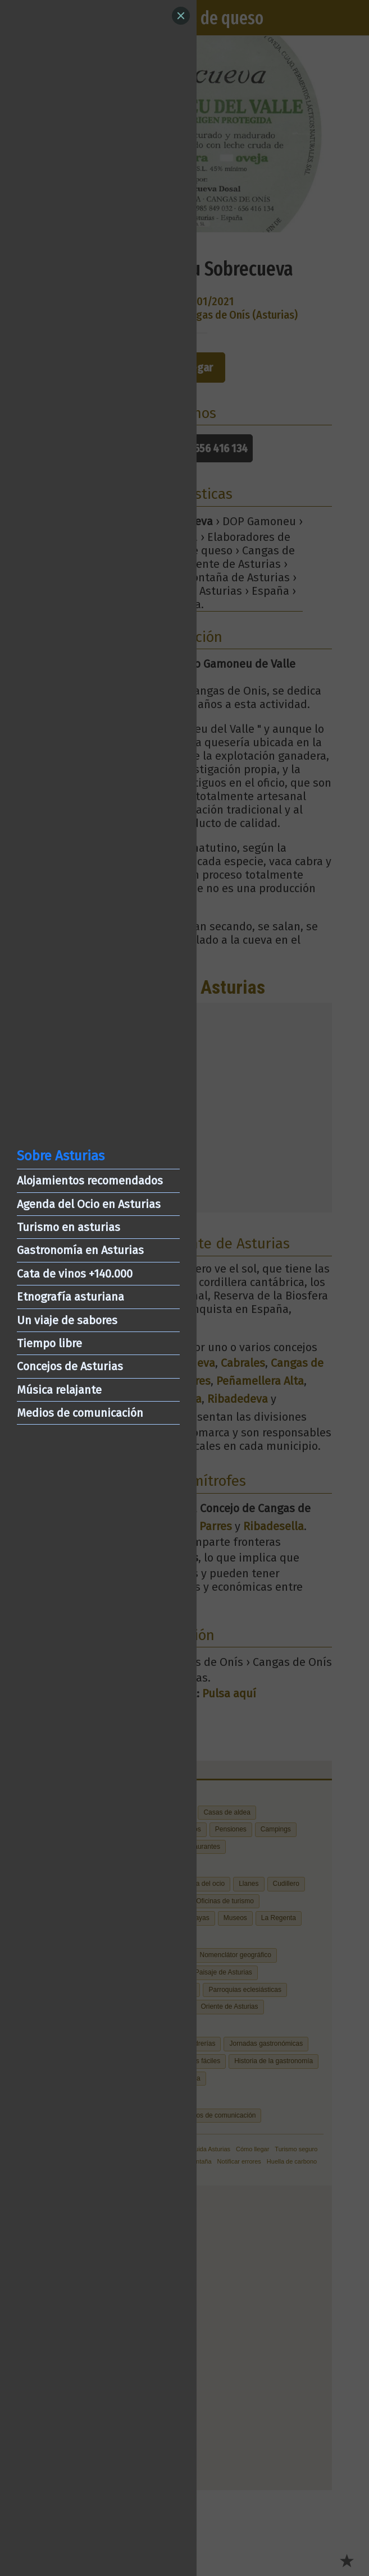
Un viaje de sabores (67, 1320)
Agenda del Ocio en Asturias (89, 1204)
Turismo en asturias (68, 1227)
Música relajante (59, 1390)
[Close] (181, 16)
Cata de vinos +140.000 (75, 1273)
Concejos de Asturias (70, 1366)
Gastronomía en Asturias (80, 1250)
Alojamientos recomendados (90, 1180)
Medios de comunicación (80, 1413)
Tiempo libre (49, 1343)
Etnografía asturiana (70, 1296)
